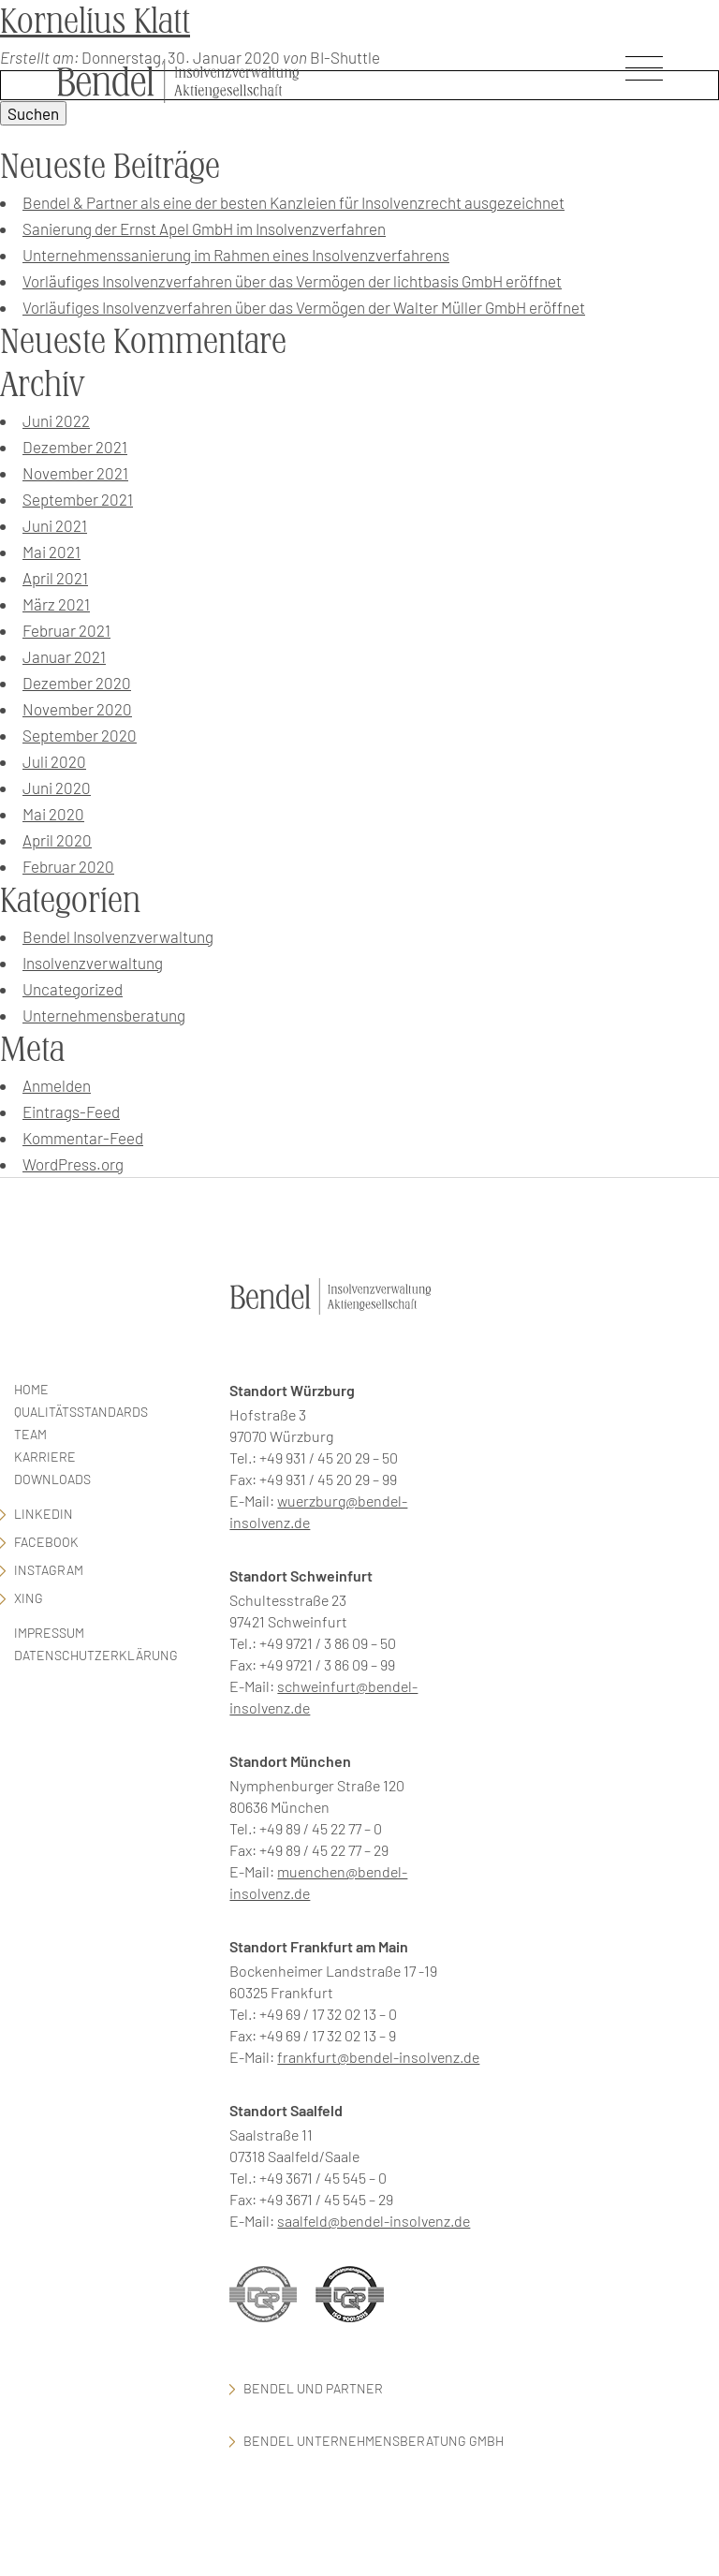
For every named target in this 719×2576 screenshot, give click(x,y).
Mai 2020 (53, 813)
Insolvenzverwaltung (92, 962)
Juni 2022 (56, 420)
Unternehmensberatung (103, 1015)
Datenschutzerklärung (96, 1655)
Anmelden (56, 1085)
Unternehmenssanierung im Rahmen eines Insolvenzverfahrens (235, 254)
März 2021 (56, 604)
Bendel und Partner (313, 2388)
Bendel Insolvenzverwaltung (117, 936)
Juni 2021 (54, 525)
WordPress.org (73, 1164)
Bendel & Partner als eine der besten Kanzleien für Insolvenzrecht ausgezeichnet (293, 202)
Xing (28, 1598)
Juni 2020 (56, 787)
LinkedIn (43, 1514)
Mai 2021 (51, 551)
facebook (46, 1542)
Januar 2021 (64, 656)
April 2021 (55, 577)
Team (30, 1434)
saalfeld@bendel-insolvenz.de (373, 2221)
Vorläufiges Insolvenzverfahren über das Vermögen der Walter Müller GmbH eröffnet (303, 307)
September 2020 (79, 735)
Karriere (45, 1457)
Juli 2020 (54, 761)
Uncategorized (72, 988)
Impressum (49, 1633)
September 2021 (77, 499)
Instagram (48, 1570)
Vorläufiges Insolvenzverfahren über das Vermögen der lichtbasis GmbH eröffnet (292, 281)
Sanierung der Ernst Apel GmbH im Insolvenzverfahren (204, 228)
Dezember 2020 (76, 682)
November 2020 (77, 708)
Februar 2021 (66, 630)
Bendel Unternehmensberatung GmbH (373, 2441)
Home (31, 1389)
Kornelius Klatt (95, 21)
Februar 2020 (68, 866)
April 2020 (57, 840)
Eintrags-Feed (71, 1111)
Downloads (52, 1479)
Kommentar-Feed (82, 1137)
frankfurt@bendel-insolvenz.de (378, 2057)
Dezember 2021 (74, 446)
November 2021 (75, 473)
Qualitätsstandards (81, 1412)
